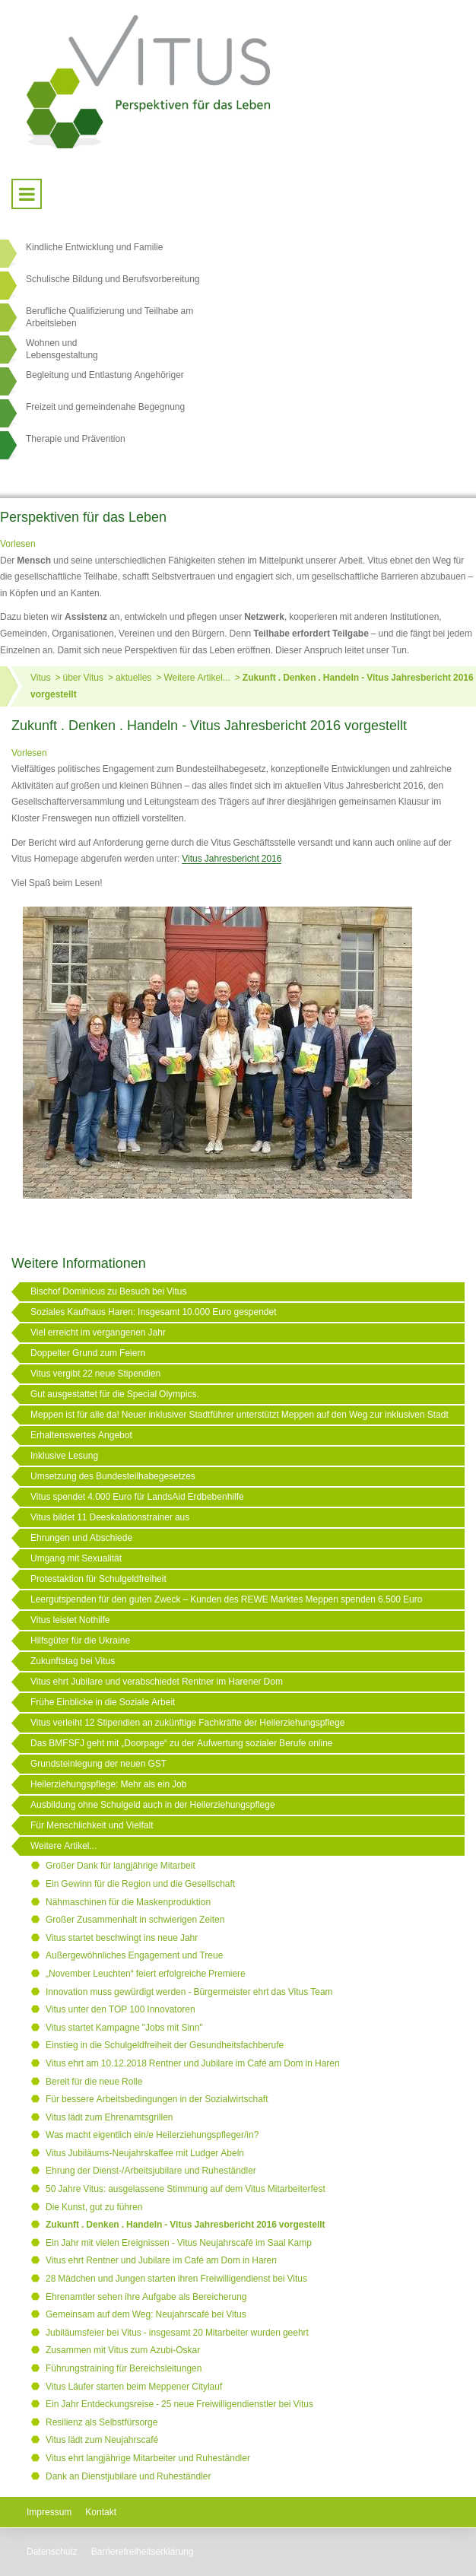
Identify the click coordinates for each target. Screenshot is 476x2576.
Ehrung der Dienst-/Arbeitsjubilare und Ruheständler (151, 2170)
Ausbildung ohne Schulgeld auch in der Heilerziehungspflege (152, 1804)
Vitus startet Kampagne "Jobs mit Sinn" (124, 2027)
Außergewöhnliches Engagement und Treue (134, 1955)
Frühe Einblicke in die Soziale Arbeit (102, 1702)
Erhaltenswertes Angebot (81, 1435)
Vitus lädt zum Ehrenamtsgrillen (109, 2117)
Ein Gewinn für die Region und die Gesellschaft (140, 1883)
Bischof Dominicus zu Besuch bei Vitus (108, 1291)
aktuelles (133, 677)
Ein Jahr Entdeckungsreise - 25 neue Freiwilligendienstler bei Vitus (179, 2404)
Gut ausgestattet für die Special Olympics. (114, 1394)
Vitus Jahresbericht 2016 (231, 858)
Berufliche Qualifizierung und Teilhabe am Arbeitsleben (109, 317)
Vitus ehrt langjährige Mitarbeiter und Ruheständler (148, 2458)
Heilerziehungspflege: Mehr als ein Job (108, 1784)
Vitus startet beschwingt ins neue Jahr (122, 1937)
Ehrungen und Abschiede (81, 1537)
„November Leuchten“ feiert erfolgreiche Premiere (146, 1973)
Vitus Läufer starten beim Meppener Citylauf (134, 2386)
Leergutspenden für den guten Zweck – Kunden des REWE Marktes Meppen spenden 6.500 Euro (226, 1599)
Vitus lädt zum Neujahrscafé (102, 2439)
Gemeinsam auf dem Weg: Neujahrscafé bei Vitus (146, 2314)
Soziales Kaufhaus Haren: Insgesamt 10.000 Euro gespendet (153, 1312)
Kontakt (100, 2512)
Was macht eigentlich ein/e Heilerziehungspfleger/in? (152, 2134)
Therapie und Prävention (75, 438)
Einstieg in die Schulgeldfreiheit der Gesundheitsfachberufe (165, 2045)
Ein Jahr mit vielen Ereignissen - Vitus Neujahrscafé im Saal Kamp (179, 2242)
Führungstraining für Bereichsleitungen (124, 2368)
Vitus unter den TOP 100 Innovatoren (120, 2009)
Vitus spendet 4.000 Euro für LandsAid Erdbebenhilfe (137, 1496)
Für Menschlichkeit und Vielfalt (92, 1825)
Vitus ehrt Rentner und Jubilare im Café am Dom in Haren (161, 2260)
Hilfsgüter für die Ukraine (80, 1640)
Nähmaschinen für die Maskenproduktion (128, 1902)
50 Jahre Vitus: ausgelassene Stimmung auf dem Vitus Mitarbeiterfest (185, 2188)
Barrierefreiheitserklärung (142, 2551)
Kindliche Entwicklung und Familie (94, 247)
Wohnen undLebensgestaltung (62, 349)
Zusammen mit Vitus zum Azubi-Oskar (123, 2350)
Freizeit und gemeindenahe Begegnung (105, 406)
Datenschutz (52, 2551)
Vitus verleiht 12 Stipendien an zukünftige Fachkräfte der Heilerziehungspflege (187, 1722)
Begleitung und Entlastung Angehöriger (105, 375)
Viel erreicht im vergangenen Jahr (98, 1332)
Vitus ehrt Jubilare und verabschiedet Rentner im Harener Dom (156, 1681)
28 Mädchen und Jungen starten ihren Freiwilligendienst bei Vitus (176, 2278)
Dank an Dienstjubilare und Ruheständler (128, 2476)
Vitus (40, 677)
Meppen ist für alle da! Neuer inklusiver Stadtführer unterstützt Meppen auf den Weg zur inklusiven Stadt (239, 1414)
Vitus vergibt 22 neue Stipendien (95, 1373)
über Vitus (82, 677)
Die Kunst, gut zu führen (94, 2207)
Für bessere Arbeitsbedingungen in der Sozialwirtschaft (157, 2099)
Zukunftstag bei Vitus (72, 1661)
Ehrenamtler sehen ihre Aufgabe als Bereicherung (146, 2296)
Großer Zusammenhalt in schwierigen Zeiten (135, 1919)
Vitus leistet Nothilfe (70, 1620)
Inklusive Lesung (64, 1455)
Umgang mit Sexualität (76, 1558)
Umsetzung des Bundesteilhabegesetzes (112, 1476)
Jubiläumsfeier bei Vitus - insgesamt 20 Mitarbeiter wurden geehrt (177, 2332)
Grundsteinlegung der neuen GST (98, 1763)
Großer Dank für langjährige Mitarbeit (120, 1865)
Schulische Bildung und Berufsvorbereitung (112, 279)
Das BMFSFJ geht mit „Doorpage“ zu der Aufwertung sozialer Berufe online (181, 1743)
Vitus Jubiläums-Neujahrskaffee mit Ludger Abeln (145, 2153)
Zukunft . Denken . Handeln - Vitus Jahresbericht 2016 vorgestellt (185, 2224)
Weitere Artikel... (196, 677)
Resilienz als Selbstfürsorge (101, 2422)
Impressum (49, 2512)
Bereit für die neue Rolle (94, 2081)
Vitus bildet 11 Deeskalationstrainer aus (109, 1517)
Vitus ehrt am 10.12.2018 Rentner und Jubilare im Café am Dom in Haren (193, 2063)
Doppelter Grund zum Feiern (87, 1353)
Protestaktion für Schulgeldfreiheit (98, 1578)
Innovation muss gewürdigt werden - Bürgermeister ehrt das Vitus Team (189, 1991)
